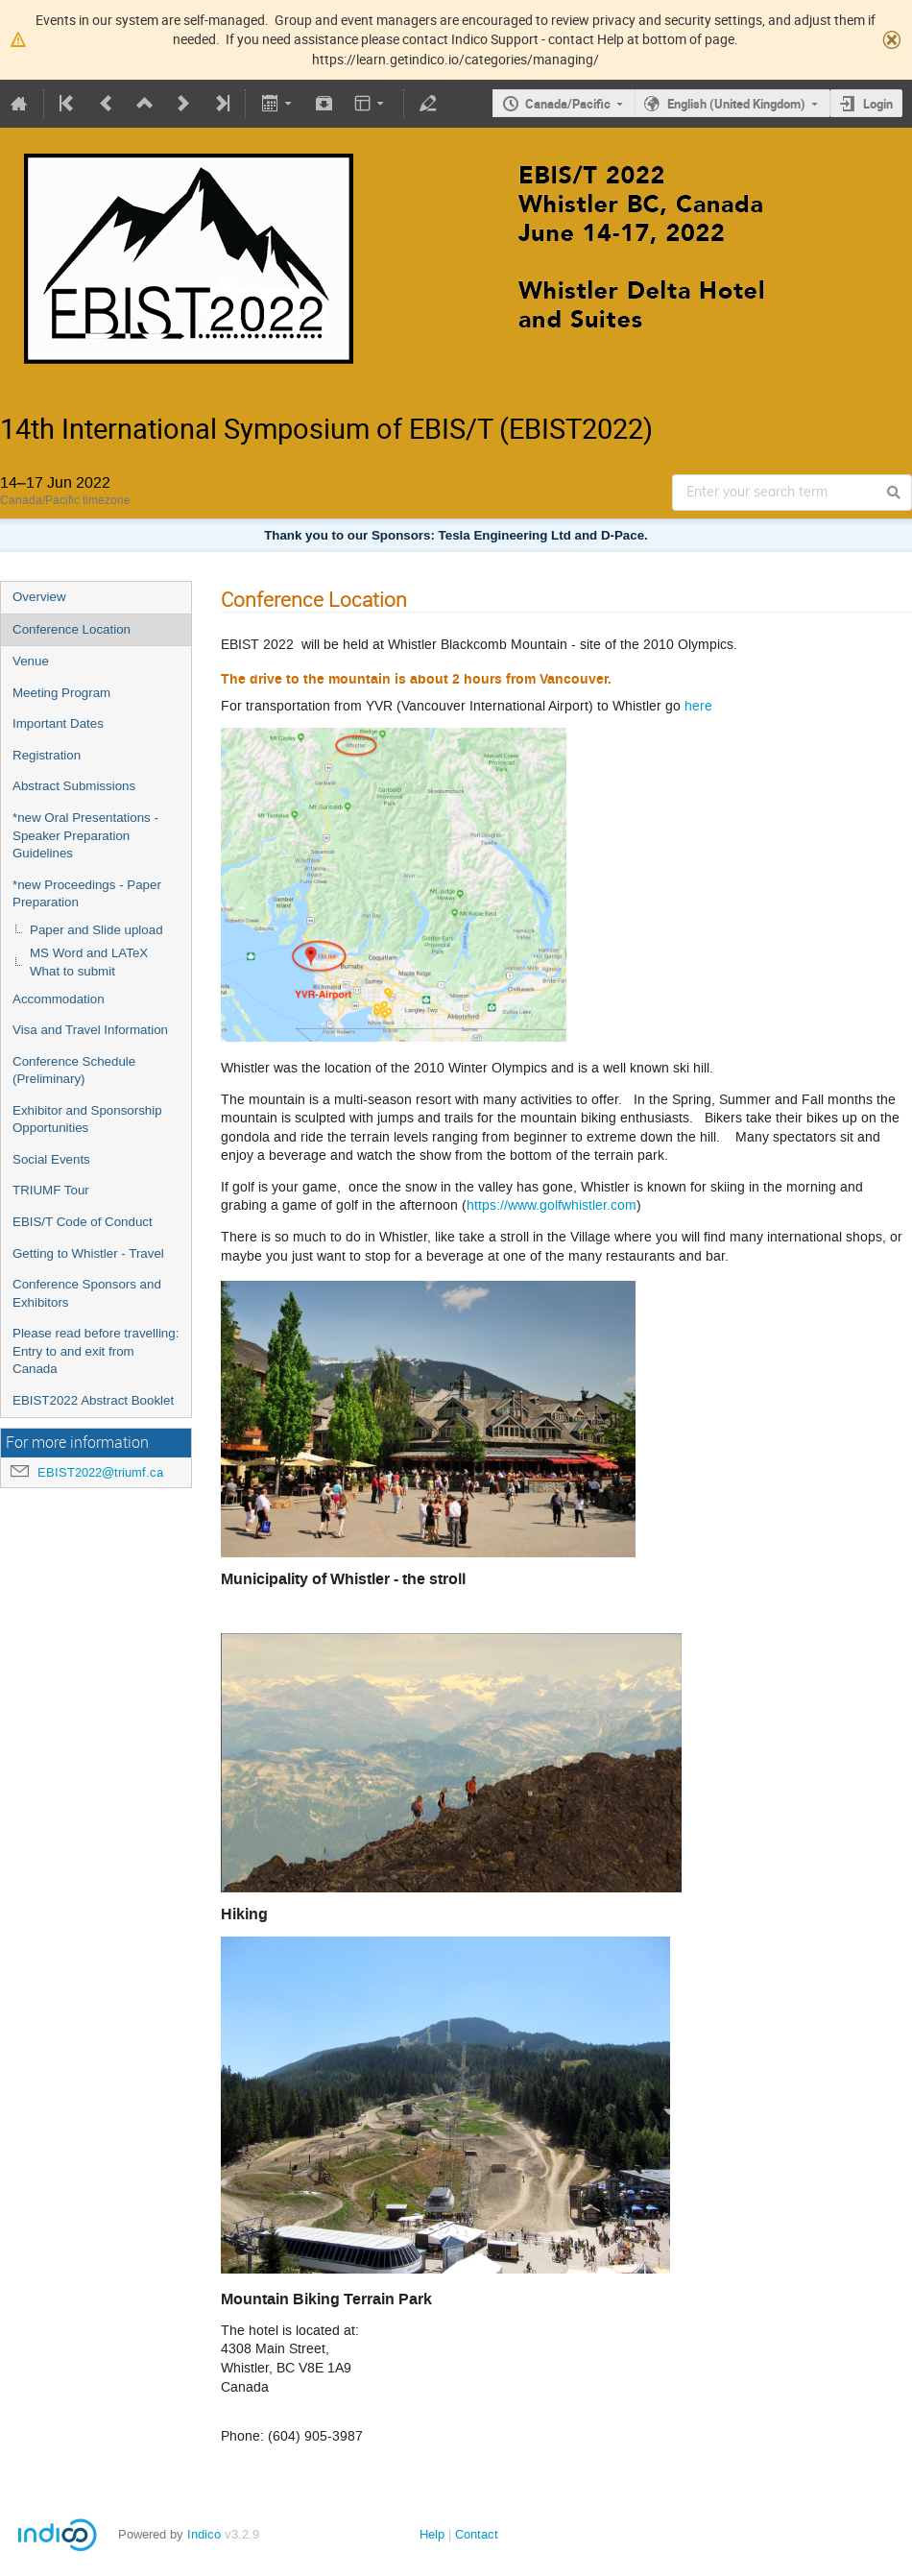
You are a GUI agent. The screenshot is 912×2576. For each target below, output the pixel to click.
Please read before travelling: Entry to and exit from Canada (95, 1351)
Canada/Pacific (568, 103)
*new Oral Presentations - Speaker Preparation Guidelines (85, 835)
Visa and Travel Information (90, 1030)
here (698, 706)
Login (878, 103)
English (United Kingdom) (736, 103)
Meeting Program (61, 693)
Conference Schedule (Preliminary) (73, 1070)
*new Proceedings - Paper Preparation (86, 894)
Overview (39, 597)
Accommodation (58, 999)
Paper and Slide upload (96, 930)
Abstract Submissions (73, 786)
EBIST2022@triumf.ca (100, 1472)
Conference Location (71, 629)
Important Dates (58, 723)
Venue (30, 661)
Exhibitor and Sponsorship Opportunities (87, 1119)
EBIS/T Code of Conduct (82, 1222)
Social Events (51, 1159)
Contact (476, 2534)
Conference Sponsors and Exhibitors (86, 1293)
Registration (46, 755)
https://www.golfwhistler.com (551, 1205)
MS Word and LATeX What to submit (89, 962)
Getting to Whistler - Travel (88, 1253)
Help (432, 2534)
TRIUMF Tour (50, 1190)
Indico (204, 2534)
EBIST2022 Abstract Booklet (93, 1400)
